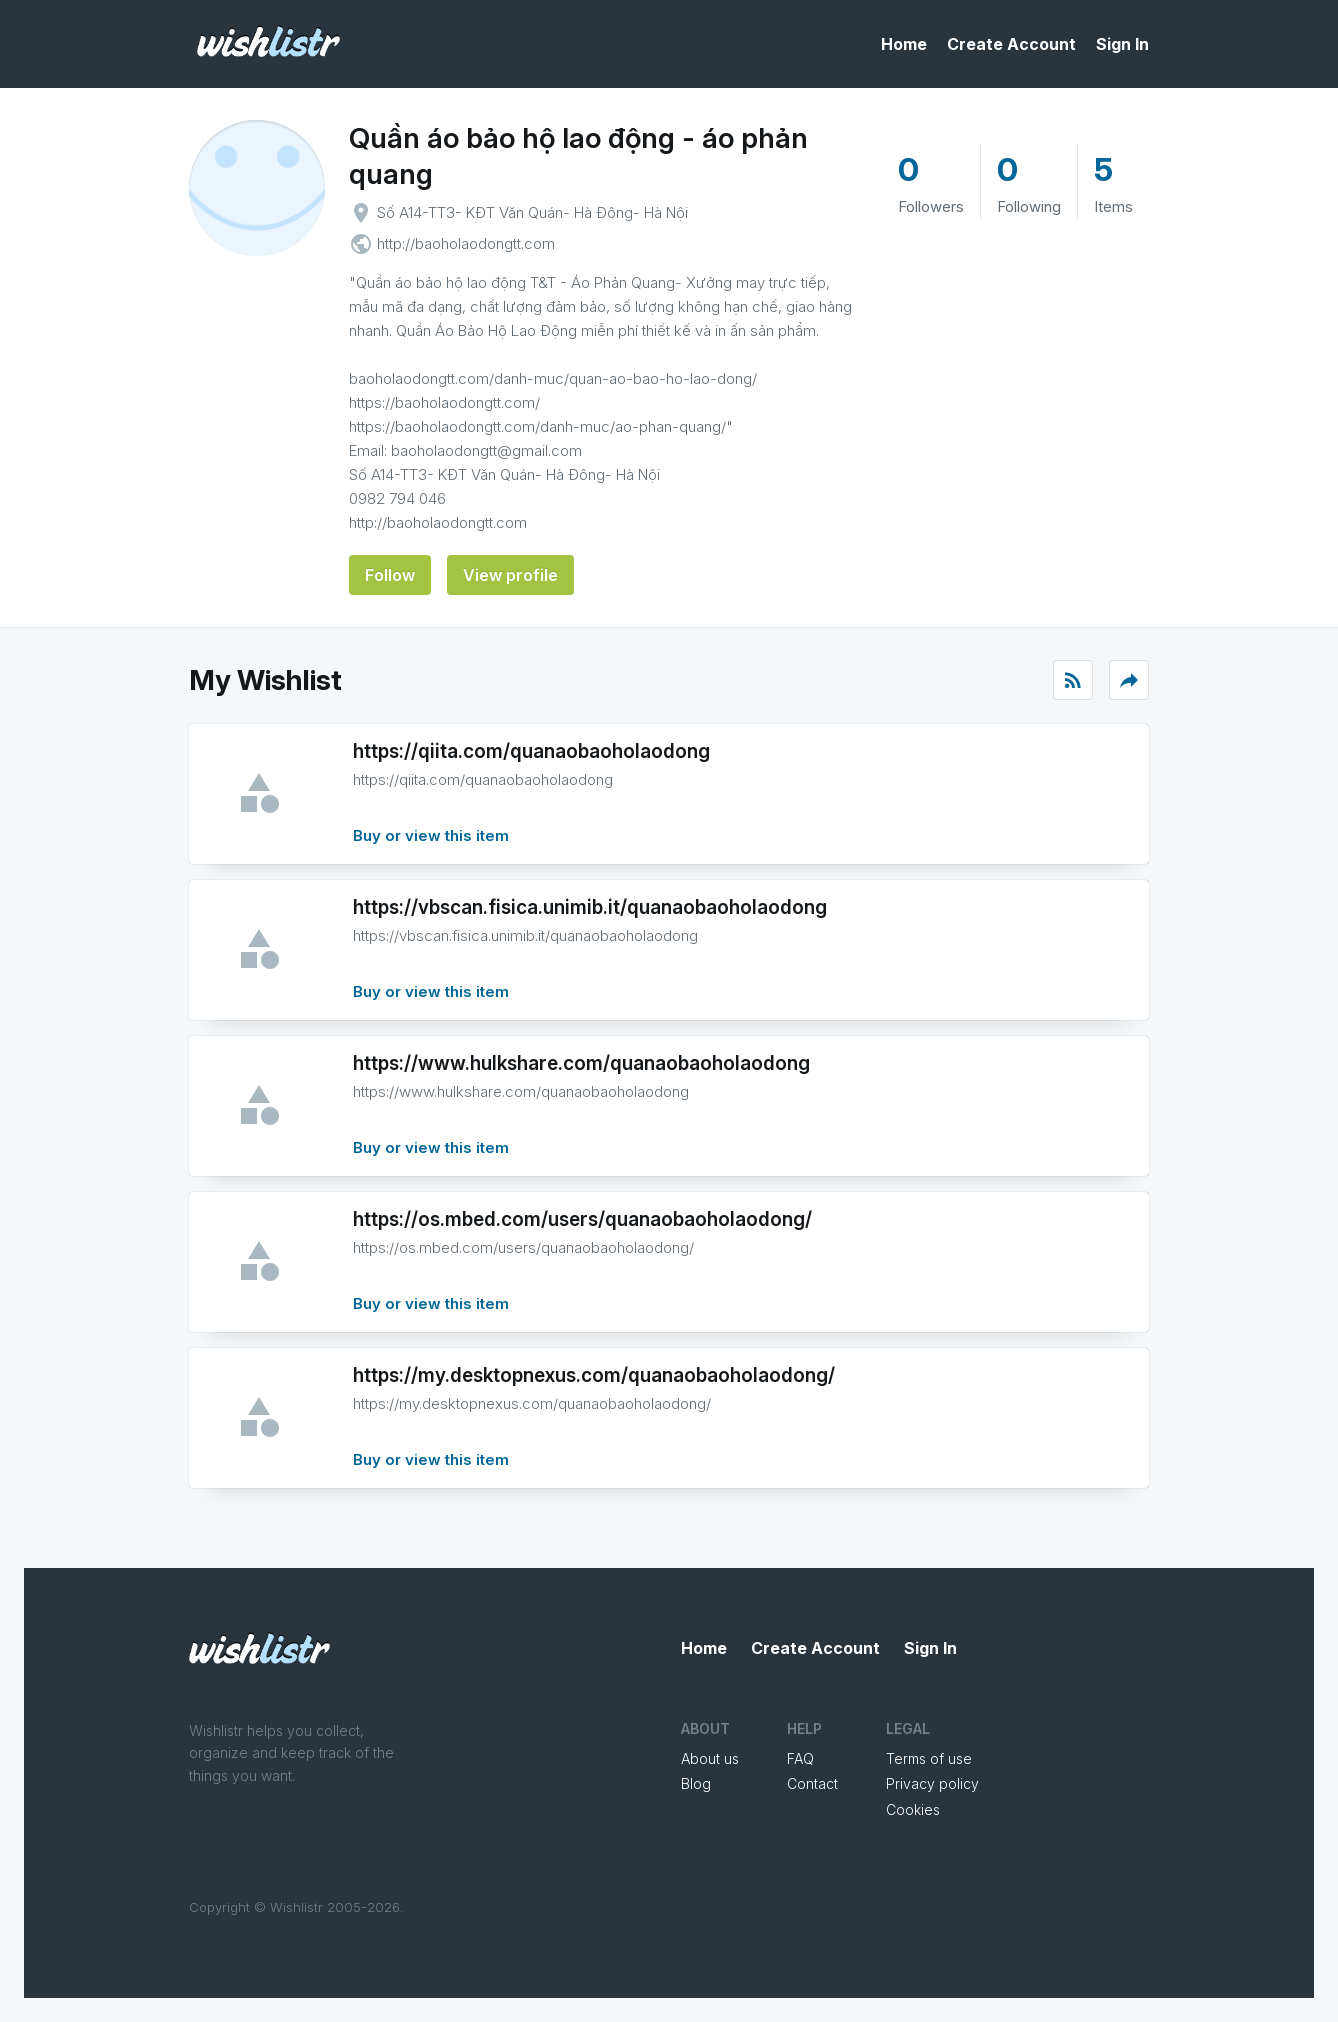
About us (710, 1758)
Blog (696, 1783)
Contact (812, 1783)
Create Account (1011, 44)
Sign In (1122, 44)
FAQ (800, 1758)
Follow (390, 575)
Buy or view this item (431, 835)
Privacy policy (932, 1783)
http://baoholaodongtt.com (466, 243)
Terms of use (929, 1758)
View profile (510, 575)
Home (904, 44)
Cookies (913, 1809)
